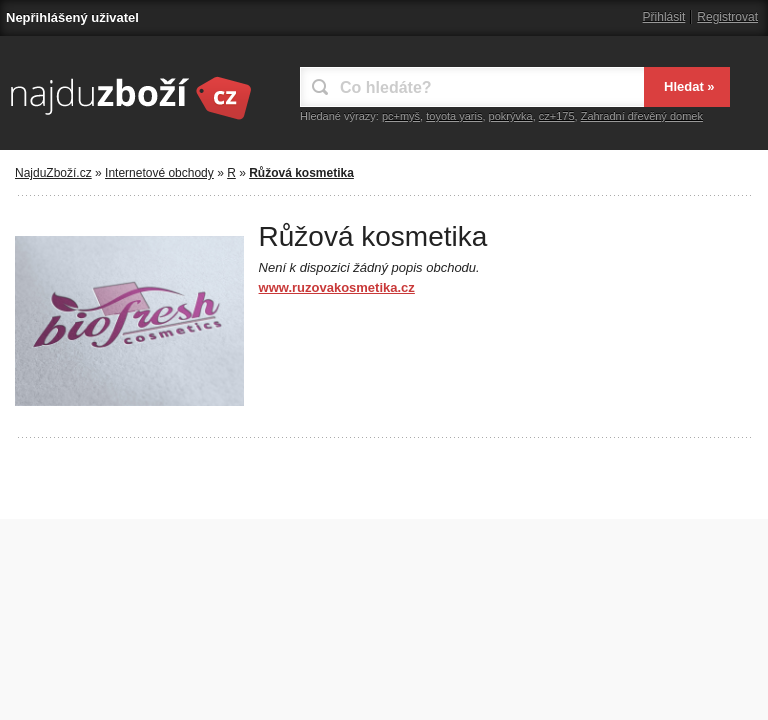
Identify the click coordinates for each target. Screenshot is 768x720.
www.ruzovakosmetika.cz (337, 287)
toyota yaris (454, 116)
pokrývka (511, 116)
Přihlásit (664, 17)
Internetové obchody (159, 173)
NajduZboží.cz (53, 173)
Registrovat (727, 17)
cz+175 (557, 116)
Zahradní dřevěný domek (642, 116)
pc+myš (401, 116)
